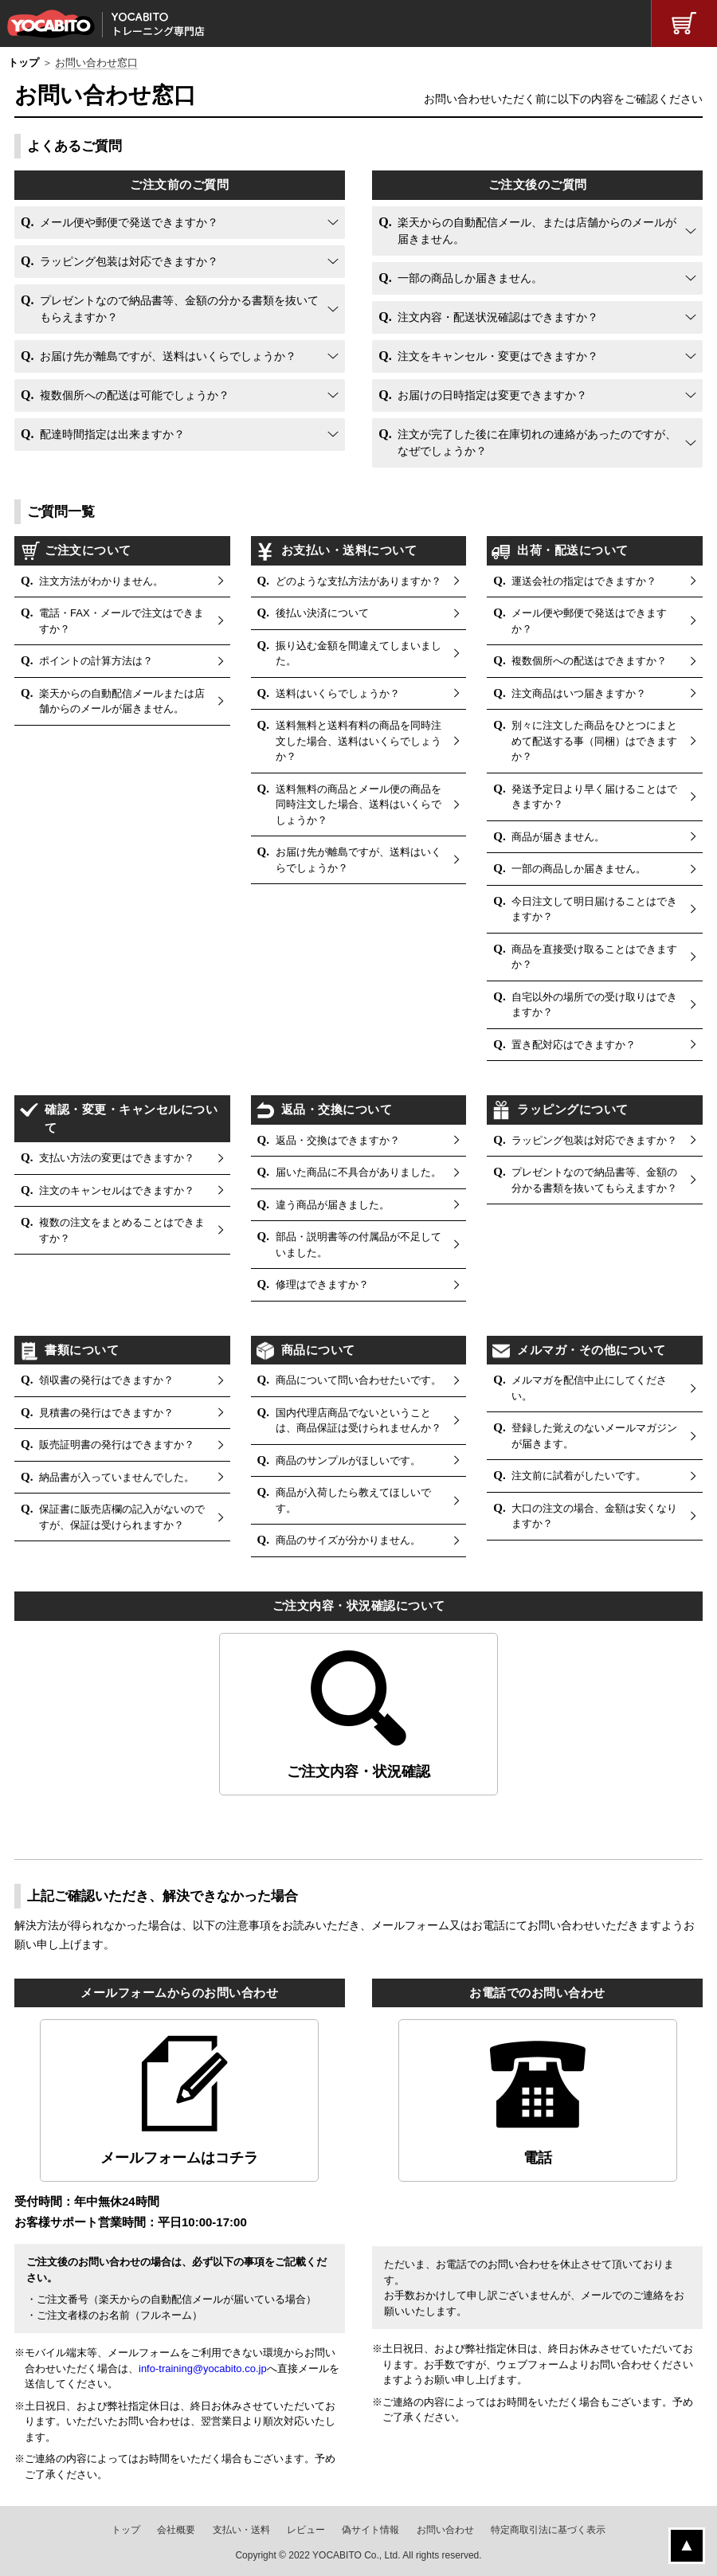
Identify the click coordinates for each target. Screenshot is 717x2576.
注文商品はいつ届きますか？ (578, 693)
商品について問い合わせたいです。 (358, 1380)
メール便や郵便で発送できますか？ (129, 222)
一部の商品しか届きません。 (470, 278)
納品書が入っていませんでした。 (116, 1477)
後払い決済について (322, 613)
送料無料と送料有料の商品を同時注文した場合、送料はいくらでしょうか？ (358, 740)
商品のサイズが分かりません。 (348, 1540)
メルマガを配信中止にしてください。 (589, 1388)
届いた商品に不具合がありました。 (358, 1172)
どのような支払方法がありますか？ (358, 581)
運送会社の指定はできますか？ (583, 581)
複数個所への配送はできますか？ (589, 661)
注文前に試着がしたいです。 (578, 1476)
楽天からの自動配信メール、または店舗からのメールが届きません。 (537, 230)
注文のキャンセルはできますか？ (116, 1190)
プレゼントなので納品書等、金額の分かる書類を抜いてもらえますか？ (179, 308)
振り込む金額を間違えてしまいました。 (358, 653)
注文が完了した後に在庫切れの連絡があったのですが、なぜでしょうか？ (537, 442)
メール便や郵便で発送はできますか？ (589, 621)
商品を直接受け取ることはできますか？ (594, 957)
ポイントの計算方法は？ (96, 661)
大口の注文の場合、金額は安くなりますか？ (594, 1516)
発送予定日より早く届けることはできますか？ (594, 797)
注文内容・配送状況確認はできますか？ (498, 317)
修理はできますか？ (322, 1284)
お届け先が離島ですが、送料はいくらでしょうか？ (168, 356)
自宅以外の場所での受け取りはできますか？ (594, 1005)
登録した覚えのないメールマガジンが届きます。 (594, 1436)
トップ (23, 63)
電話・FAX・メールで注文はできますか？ (121, 621)
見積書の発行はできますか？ (106, 1413)
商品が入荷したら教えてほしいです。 (353, 1500)
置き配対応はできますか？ (573, 1045)
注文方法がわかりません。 (101, 581)
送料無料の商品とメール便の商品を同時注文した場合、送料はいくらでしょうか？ (358, 804)
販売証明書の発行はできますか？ (116, 1444)
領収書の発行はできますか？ (106, 1380)
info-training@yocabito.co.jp (203, 2368)
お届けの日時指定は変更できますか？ (492, 395)
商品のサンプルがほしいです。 (348, 1460)
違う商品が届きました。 (333, 1205)
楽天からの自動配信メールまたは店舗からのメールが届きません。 (122, 701)
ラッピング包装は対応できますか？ (129, 261)
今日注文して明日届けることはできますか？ (594, 909)
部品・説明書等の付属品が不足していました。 (358, 1245)
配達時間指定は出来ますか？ (112, 434)
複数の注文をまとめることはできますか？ (122, 1230)
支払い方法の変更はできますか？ (116, 1158)
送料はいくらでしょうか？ (338, 693)
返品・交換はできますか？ (338, 1140)
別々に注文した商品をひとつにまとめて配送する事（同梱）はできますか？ (594, 740)
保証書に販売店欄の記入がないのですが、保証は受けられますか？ (122, 1517)
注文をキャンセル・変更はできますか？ (498, 356)
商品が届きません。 (558, 837)
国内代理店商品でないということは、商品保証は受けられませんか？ (358, 1421)
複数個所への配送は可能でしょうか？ (134, 395)
